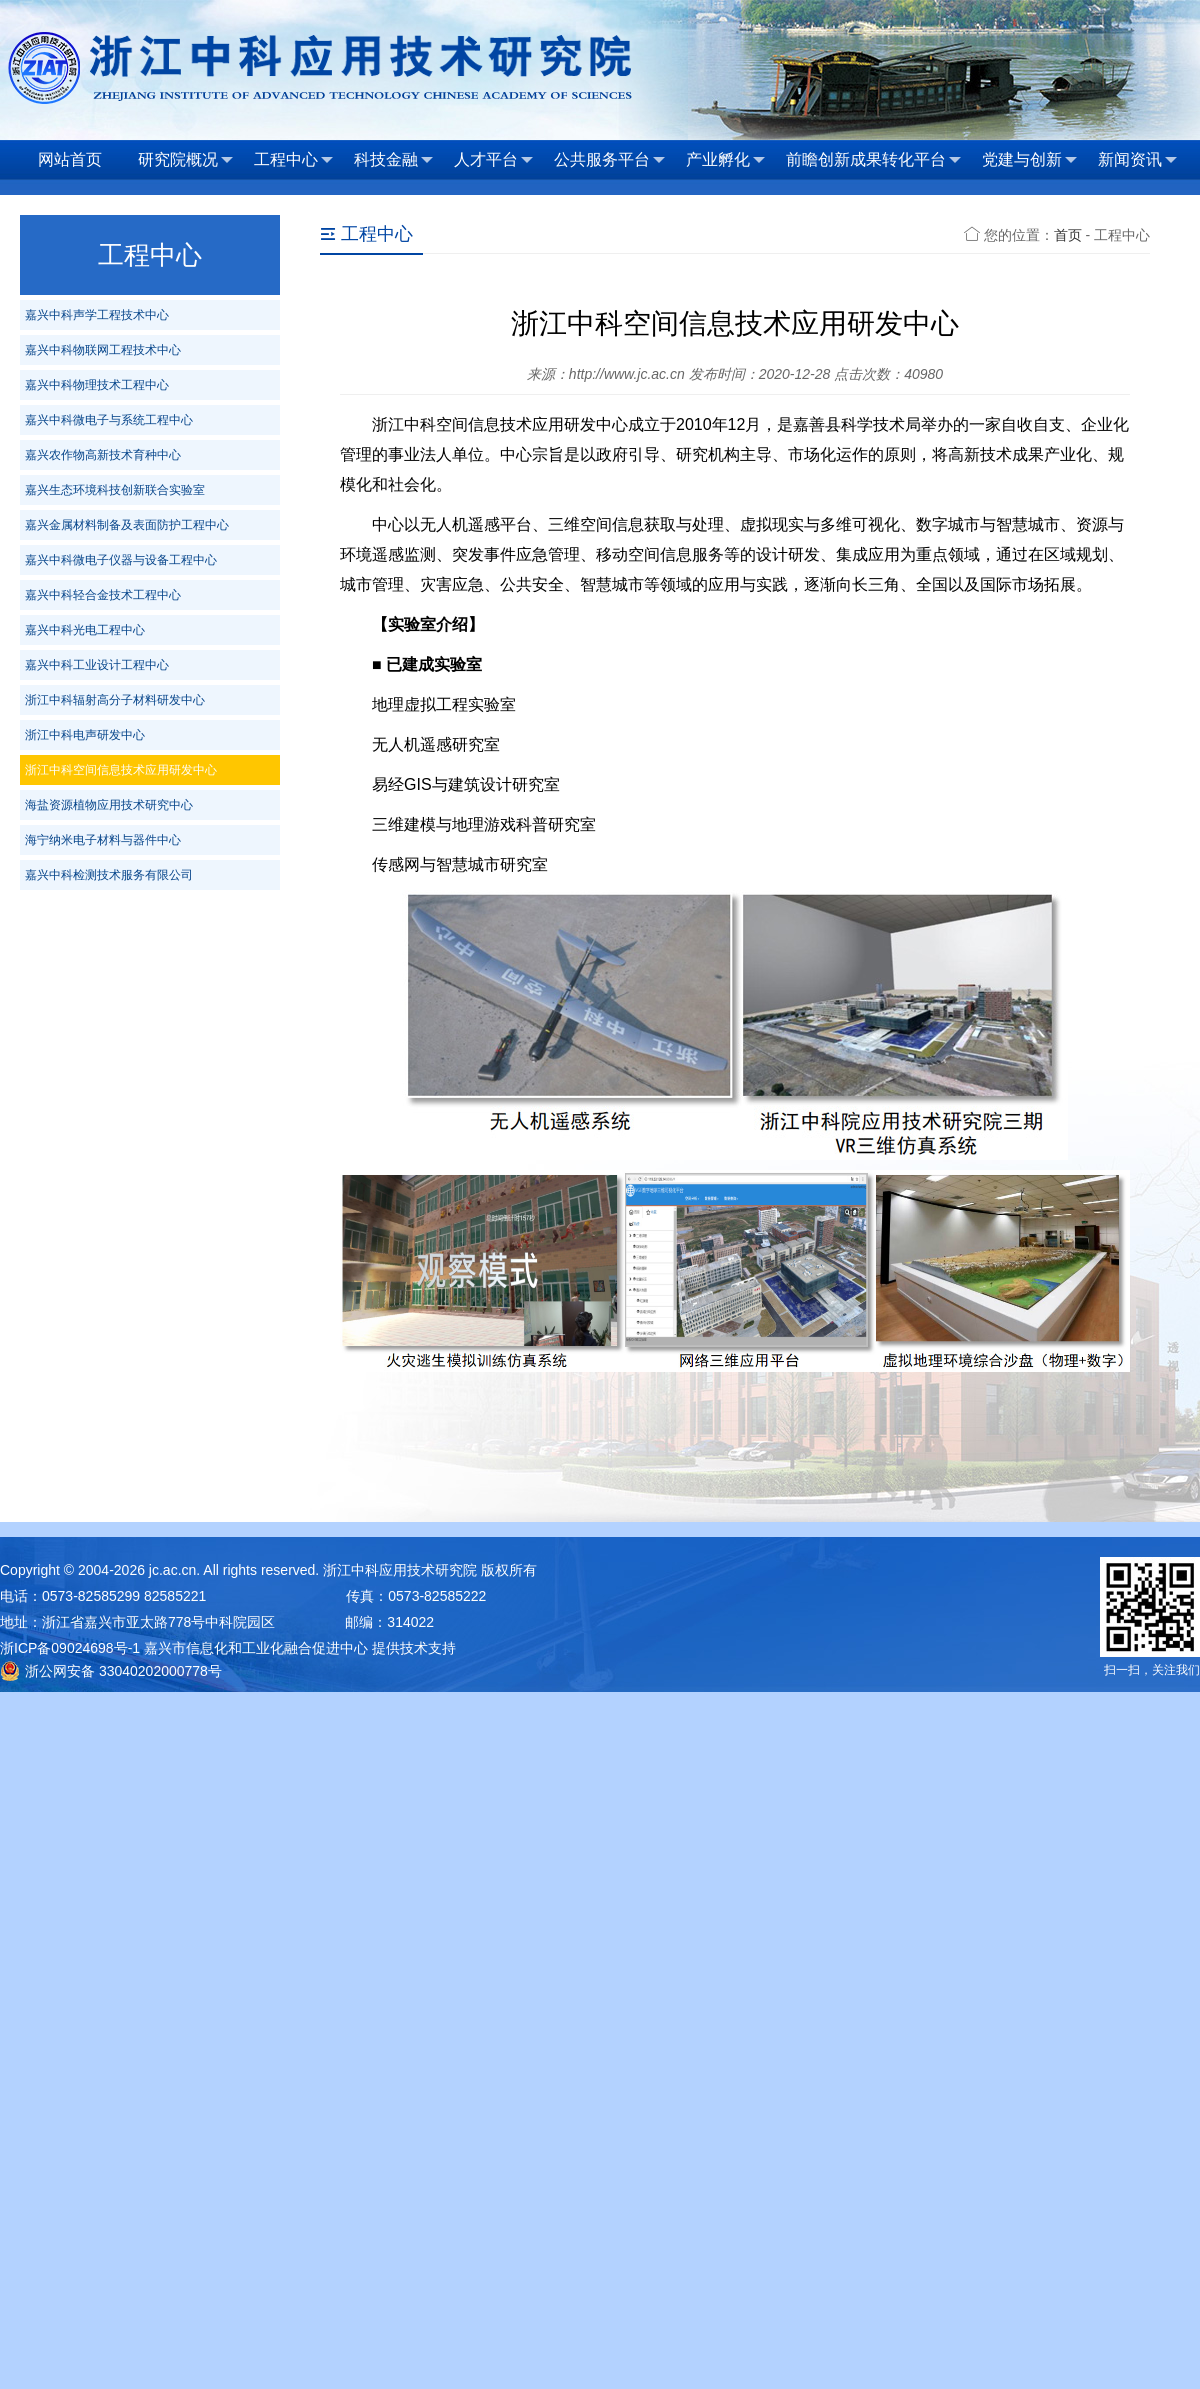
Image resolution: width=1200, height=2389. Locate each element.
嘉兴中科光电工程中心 (85, 630)
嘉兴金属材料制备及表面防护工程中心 (127, 525)
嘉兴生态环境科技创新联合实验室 (115, 490)
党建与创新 (1029, 160)
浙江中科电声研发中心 (85, 735)
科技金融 (393, 160)
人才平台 (493, 160)
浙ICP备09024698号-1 (70, 1648)
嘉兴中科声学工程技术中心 (97, 315)
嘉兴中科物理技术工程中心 (97, 385)
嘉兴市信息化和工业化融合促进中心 (256, 1648)
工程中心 (293, 160)
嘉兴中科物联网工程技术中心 (103, 350)
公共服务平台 (609, 160)
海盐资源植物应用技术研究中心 (109, 805)
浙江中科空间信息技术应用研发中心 (121, 770)
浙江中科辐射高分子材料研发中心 (115, 700)
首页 (1068, 235)
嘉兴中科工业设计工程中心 (97, 665)
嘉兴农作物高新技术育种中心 (103, 455)
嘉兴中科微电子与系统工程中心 (109, 420)
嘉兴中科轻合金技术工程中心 (103, 595)
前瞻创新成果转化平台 (873, 160)
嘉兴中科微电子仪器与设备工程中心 (121, 560)
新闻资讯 (1137, 160)
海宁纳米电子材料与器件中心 (103, 840)
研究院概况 (185, 160)
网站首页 (70, 159)
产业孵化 (725, 160)
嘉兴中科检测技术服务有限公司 (109, 875)
